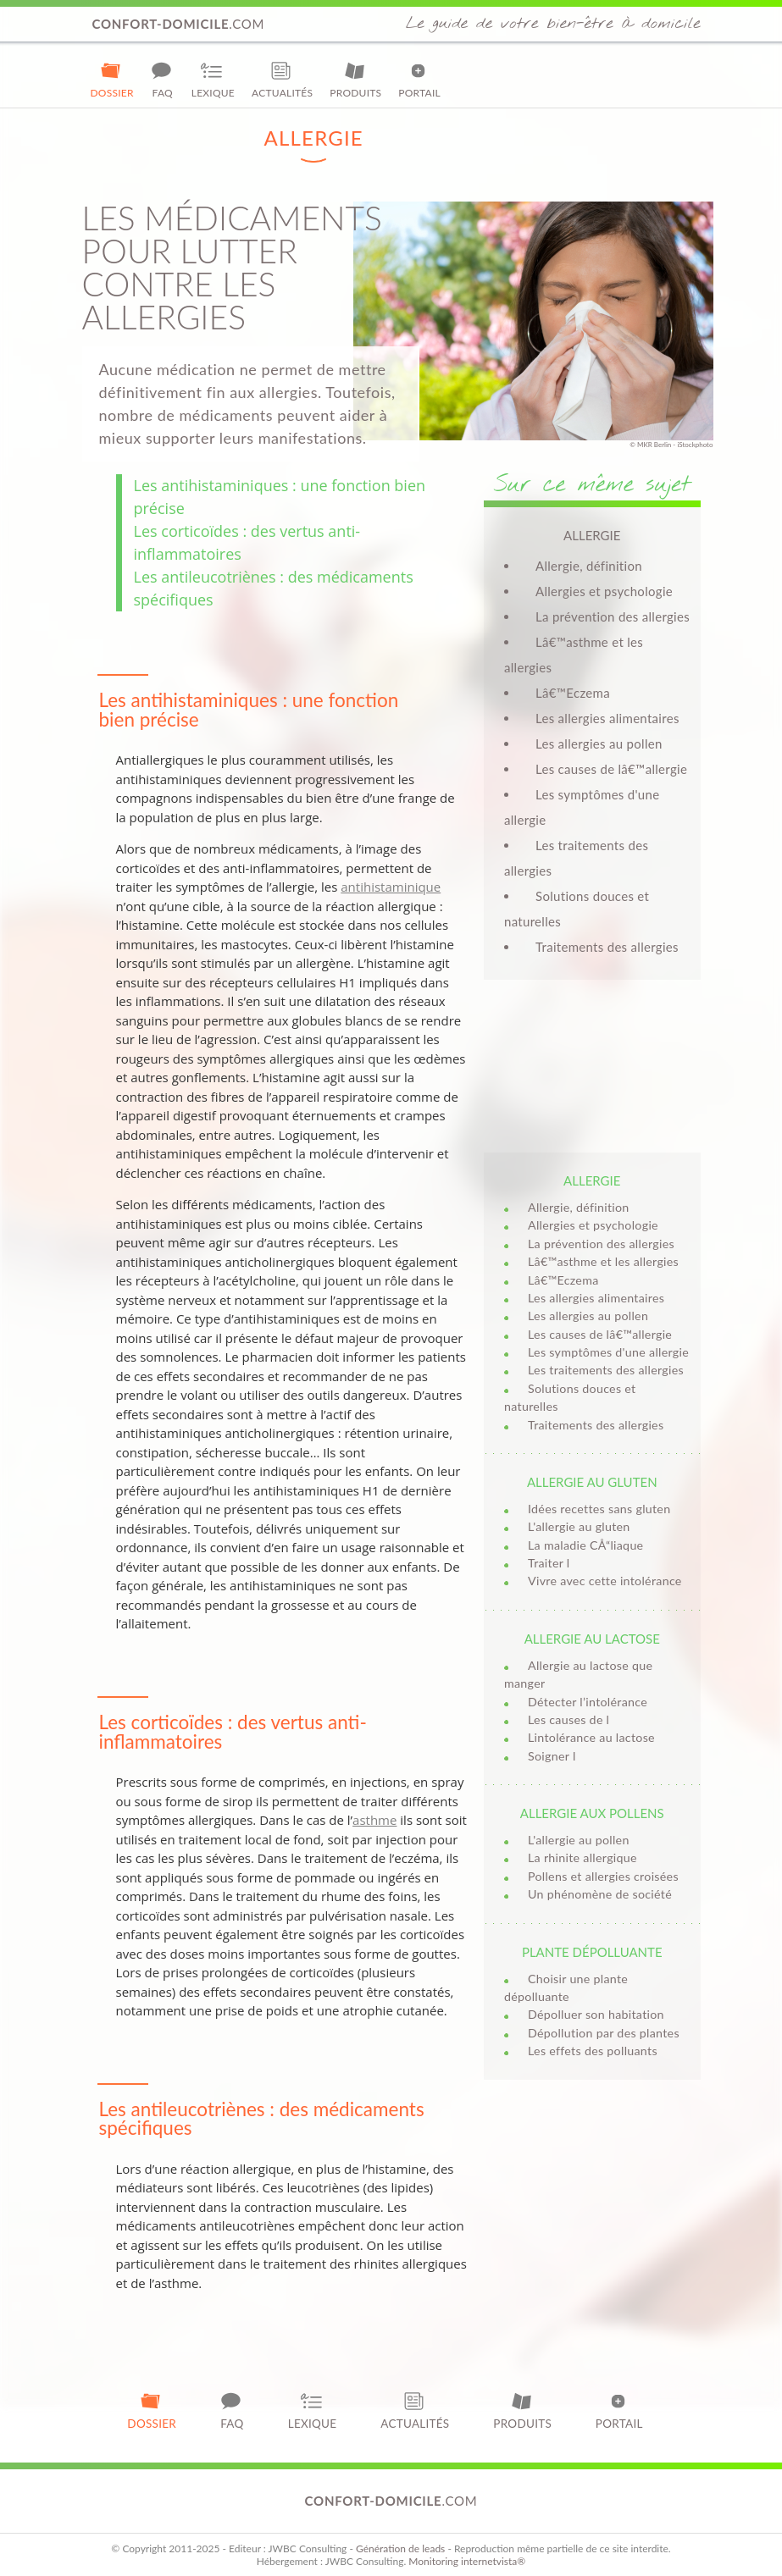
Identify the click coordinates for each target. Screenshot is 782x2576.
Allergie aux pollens (592, 1813)
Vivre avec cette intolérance (605, 1580)
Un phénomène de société (600, 1894)
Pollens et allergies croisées (603, 1876)
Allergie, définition (588, 565)
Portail (419, 79)
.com (178, 23)
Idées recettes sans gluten (599, 1508)
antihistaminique (391, 886)
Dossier (112, 79)
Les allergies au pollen (599, 743)
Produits (355, 79)
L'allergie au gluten (579, 1526)
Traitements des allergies (607, 946)
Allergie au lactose (592, 1638)
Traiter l (548, 1563)
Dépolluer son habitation (596, 2014)
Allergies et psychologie (604, 591)
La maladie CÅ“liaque (585, 1545)
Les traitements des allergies (606, 1370)
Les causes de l (568, 1719)
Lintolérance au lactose (591, 1737)
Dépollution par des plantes (603, 2033)
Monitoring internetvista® (466, 2561)
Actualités (282, 79)
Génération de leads (400, 2548)
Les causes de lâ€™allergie (611, 769)
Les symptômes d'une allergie (608, 1352)
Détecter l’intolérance (587, 1701)
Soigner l (552, 1756)
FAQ (163, 79)
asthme (374, 1819)
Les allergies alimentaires (607, 718)
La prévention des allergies (612, 616)
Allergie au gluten (592, 1482)
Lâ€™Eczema (572, 692)
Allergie (591, 1180)
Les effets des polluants (592, 2050)
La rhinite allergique (582, 1857)
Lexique (213, 79)
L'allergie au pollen (578, 1839)
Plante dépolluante (592, 1952)
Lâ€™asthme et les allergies (603, 1261)
